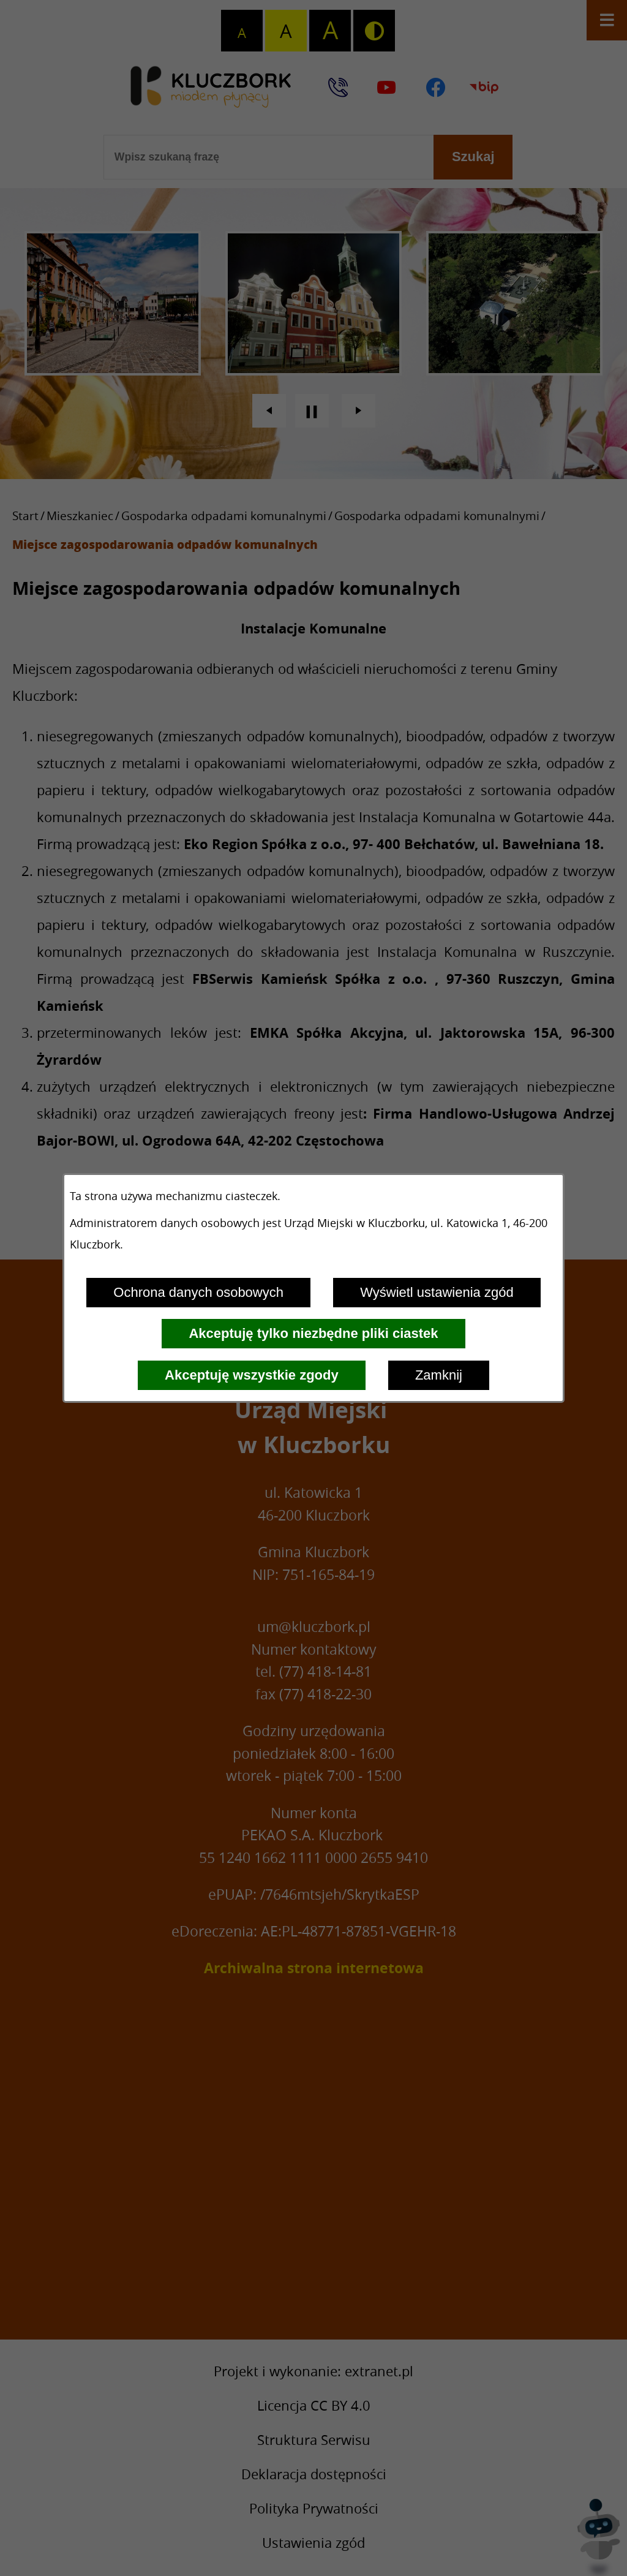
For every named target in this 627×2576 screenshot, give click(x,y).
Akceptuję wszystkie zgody (252, 1375)
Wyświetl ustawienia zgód (436, 1292)
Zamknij (438, 1375)
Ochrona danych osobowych (198, 1292)
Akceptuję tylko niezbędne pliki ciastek (313, 1333)
